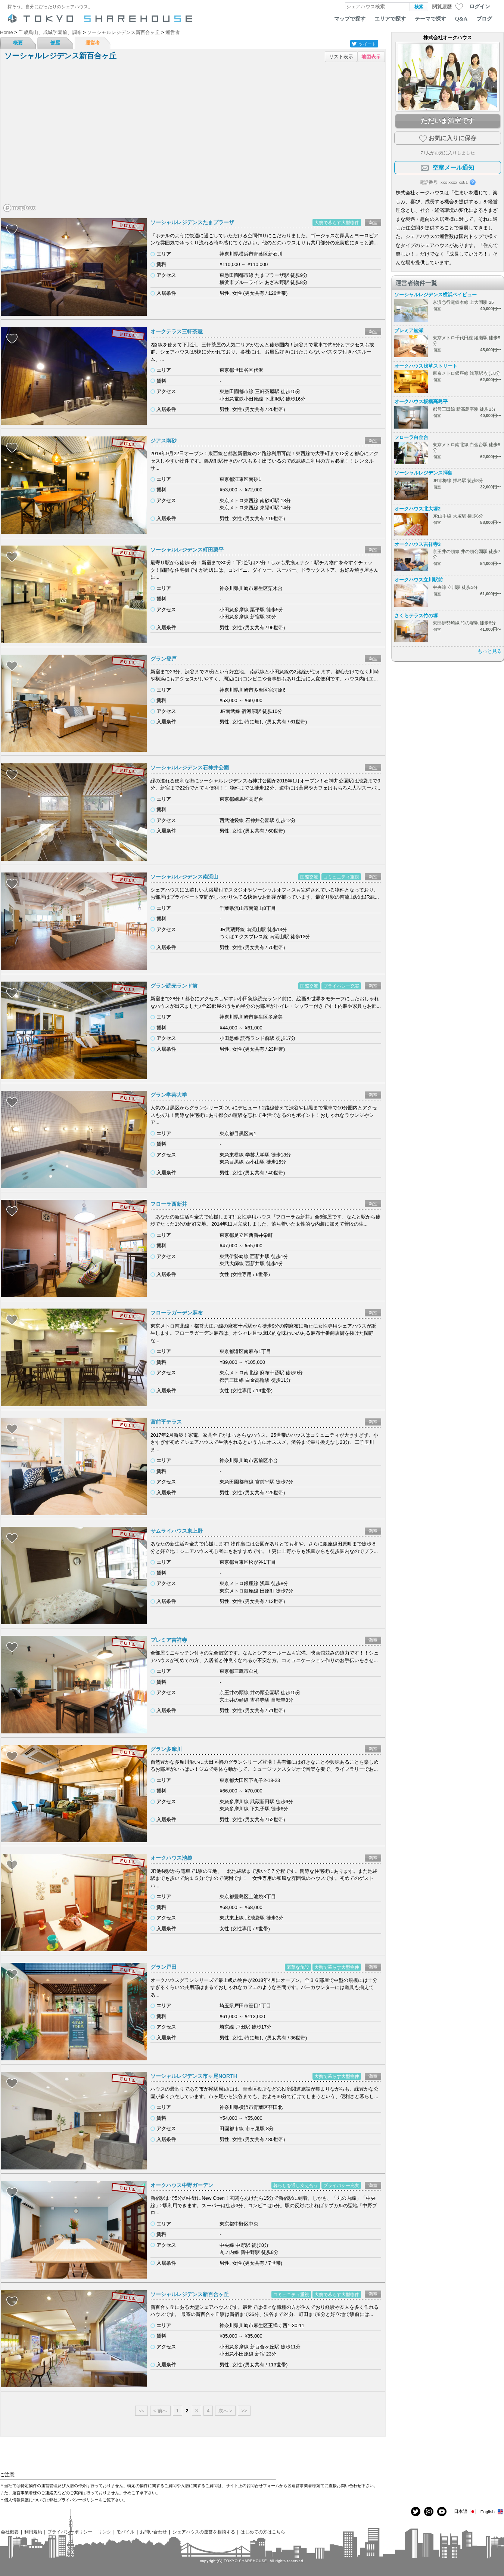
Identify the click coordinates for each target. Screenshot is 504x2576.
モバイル (125, 2531)
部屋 (55, 43)
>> (244, 2410)
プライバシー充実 (341, 985)
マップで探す (349, 19)
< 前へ (160, 2410)
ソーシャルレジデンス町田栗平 (187, 550)
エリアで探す (390, 19)
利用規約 (33, 2531)
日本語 (465, 2511)
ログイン (479, 6)
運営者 (92, 43)
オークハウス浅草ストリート (425, 366)
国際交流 (309, 876)
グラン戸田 (163, 1967)
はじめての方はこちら (262, 2531)
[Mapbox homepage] (19, 208)
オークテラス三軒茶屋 (176, 331)
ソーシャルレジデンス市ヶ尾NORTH (193, 2076)
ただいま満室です (448, 120)
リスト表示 (341, 56)
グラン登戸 (163, 659)
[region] (193, 139)
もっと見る (489, 651)
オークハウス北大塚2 (417, 509)
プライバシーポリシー (69, 2531)
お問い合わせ (153, 2531)
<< (141, 2410)
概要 (18, 43)
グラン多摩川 (166, 1749)
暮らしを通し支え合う (295, 2185)
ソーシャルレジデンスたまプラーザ (192, 222)
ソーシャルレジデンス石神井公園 (189, 767)
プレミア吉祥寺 (168, 1640)
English (492, 2511)
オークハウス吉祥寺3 (417, 544)
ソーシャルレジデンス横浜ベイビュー (435, 294)
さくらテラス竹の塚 (416, 615)
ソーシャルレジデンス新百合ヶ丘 (189, 2294)
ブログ (484, 19)
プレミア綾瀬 (408, 330)
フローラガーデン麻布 (176, 1313)
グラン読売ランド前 (173, 986)
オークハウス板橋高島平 (421, 401)
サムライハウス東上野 (176, 1531)
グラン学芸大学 (168, 1095)
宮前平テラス (166, 1422)
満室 (372, 222)
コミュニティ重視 (341, 876)
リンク (104, 2531)
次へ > (225, 2410)
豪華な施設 (298, 1967)
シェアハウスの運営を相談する (203, 2531)
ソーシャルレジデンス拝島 (423, 473)
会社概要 (10, 2531)
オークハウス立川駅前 (418, 580)
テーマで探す (430, 19)
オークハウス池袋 (171, 1858)
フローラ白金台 (411, 437)
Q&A (461, 19)
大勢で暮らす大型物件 (336, 222)
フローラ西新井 (168, 1204)
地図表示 (371, 56)
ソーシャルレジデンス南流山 (184, 877)
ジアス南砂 (163, 441)
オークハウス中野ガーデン (181, 2185)
